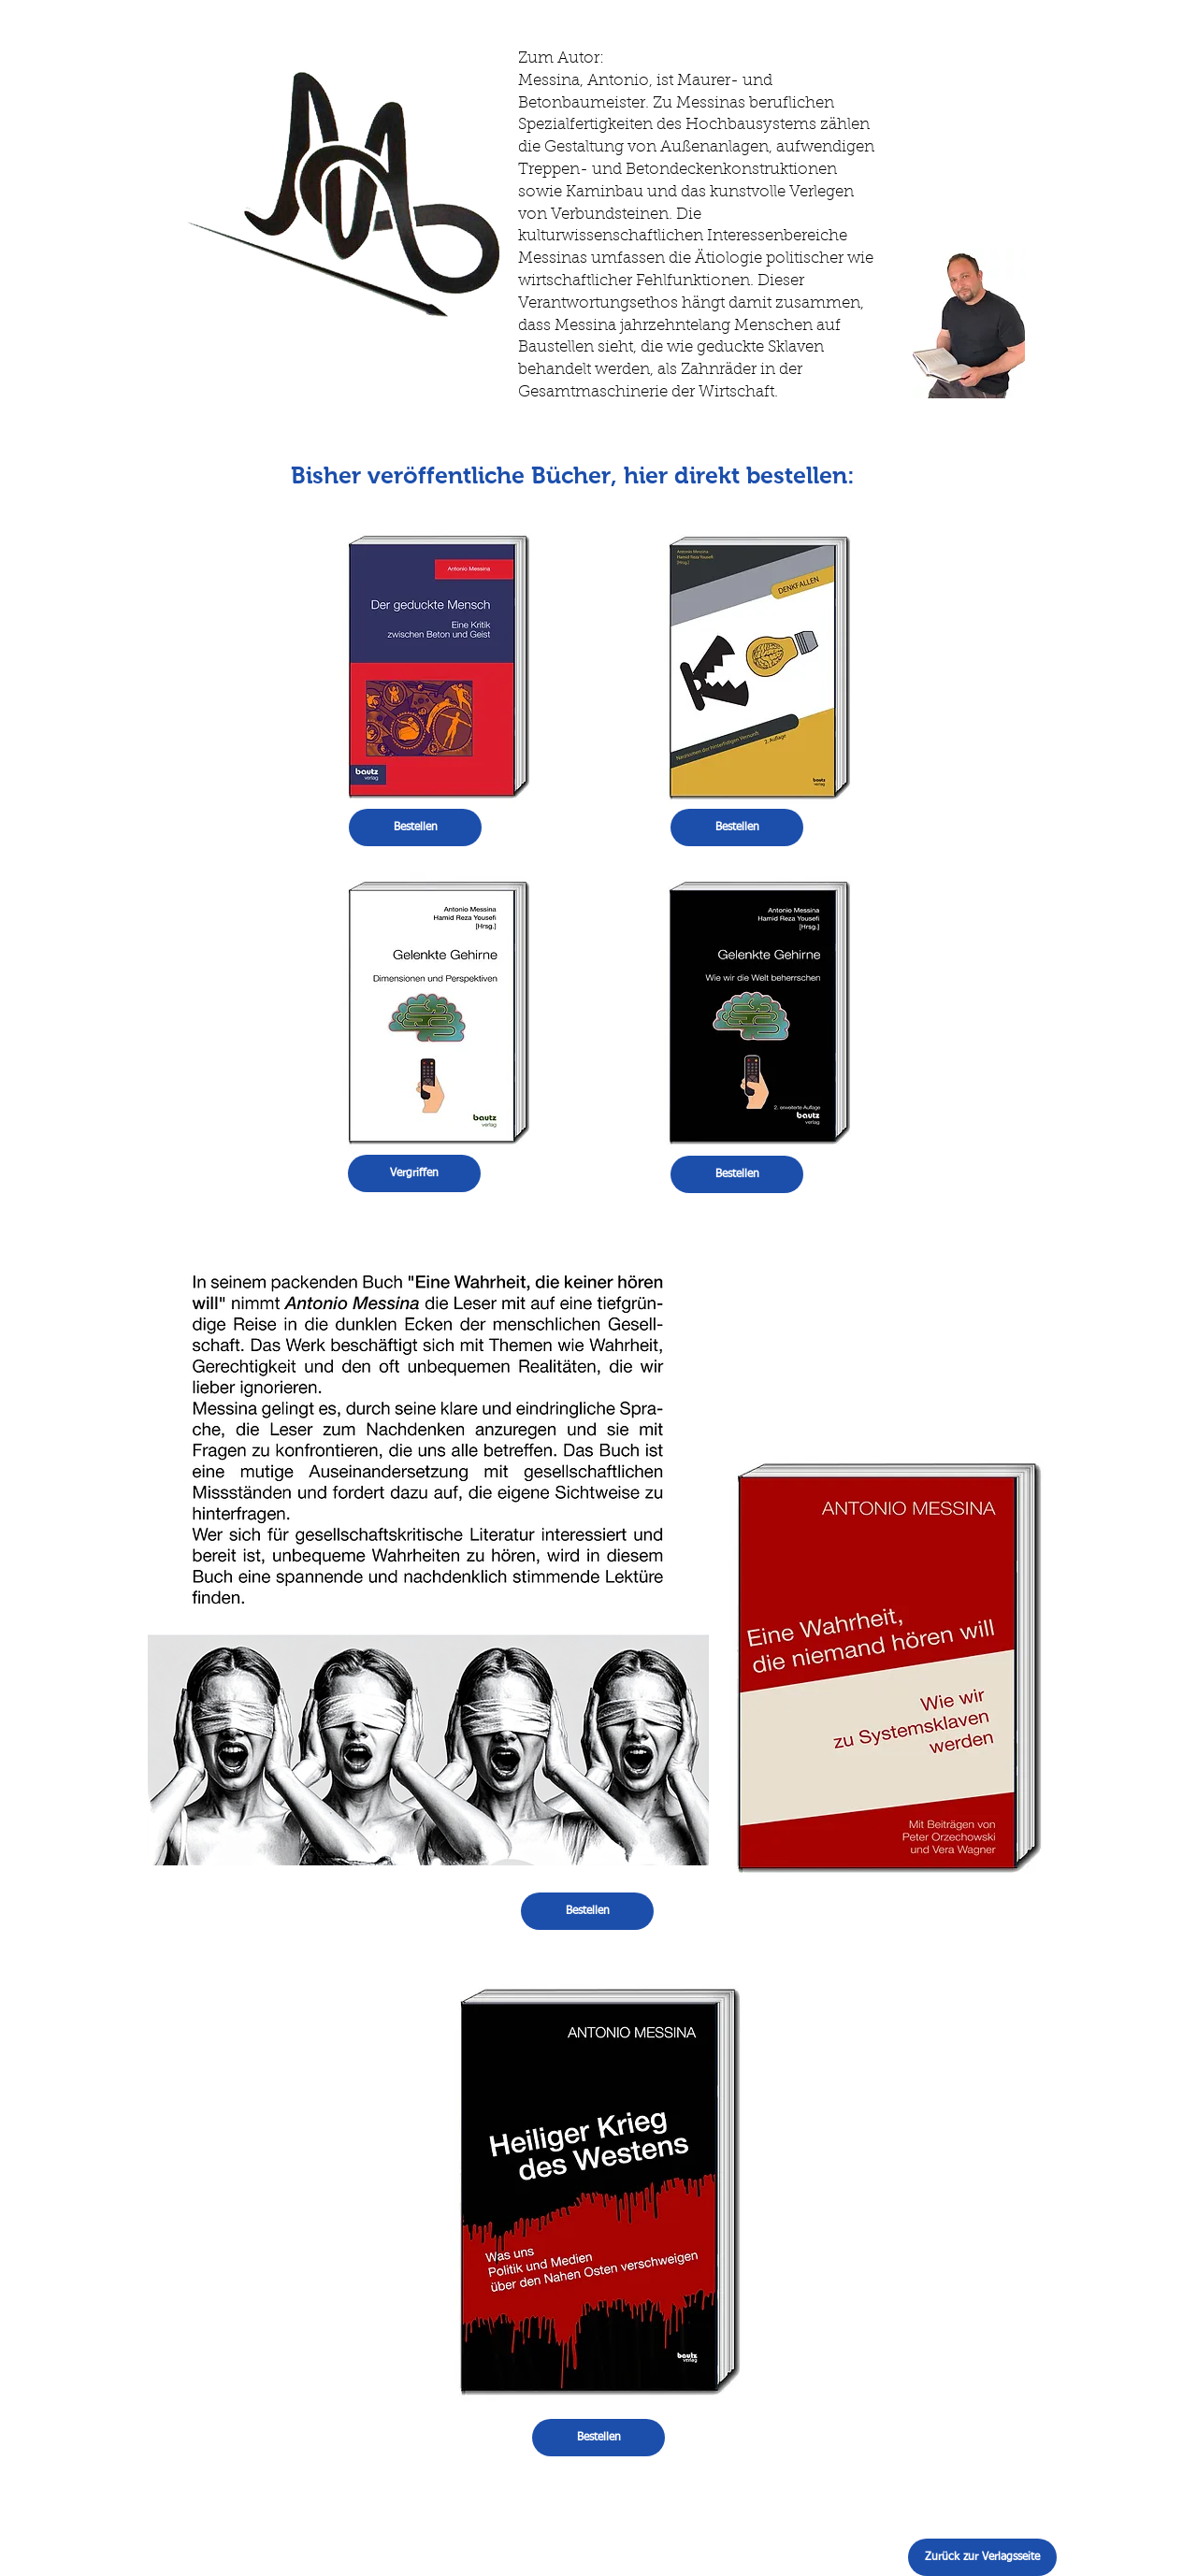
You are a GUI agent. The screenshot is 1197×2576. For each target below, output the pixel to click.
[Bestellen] (415, 827)
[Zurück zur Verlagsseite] (982, 2557)
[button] (414, 1173)
